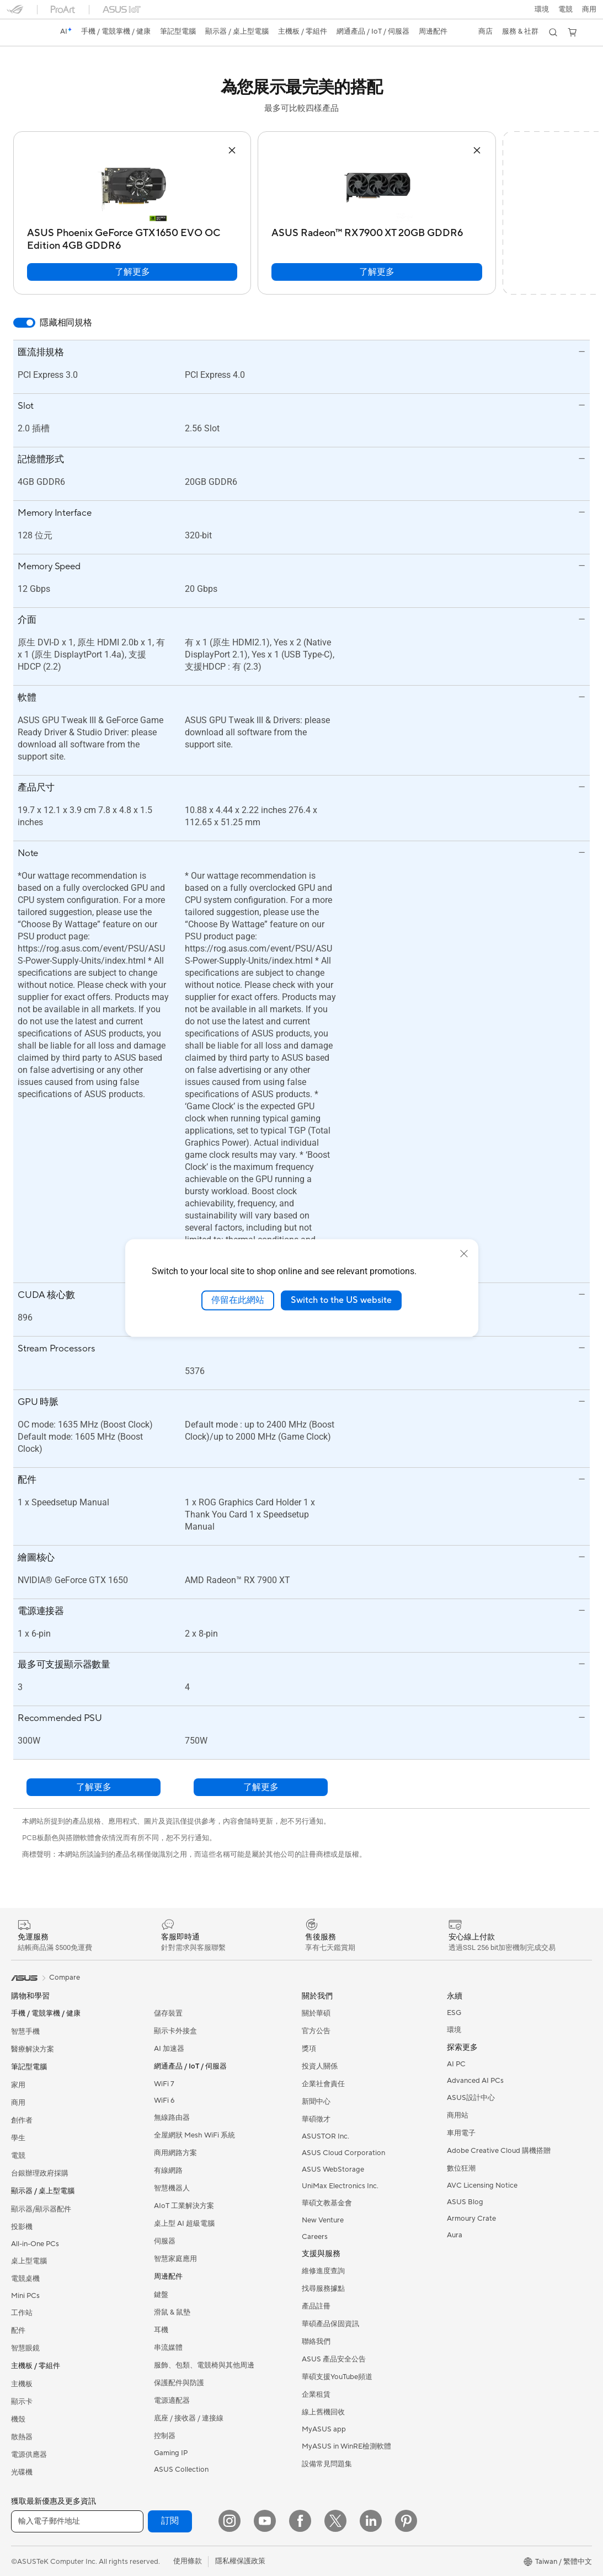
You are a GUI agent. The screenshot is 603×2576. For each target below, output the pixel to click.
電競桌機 (25, 2278)
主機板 (22, 2384)
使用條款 (187, 2561)
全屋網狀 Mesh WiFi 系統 (194, 2135)
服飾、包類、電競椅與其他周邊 (204, 2365)
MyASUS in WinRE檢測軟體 (346, 2446)
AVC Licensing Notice (482, 2185)
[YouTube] (265, 2521)
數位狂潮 (461, 2168)
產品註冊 (316, 2306)
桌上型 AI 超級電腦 (184, 2223)
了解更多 (132, 271)
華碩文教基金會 (327, 2203)
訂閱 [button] (170, 2520)
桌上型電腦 (29, 2261)
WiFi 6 (164, 2100)
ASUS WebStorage (333, 2169)
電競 (18, 2155)
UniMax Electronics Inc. (340, 2186)
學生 (18, 2138)
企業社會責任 (323, 2084)
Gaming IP (171, 2453)
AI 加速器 (169, 2048)
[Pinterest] (406, 2521)
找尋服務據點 (323, 2288)
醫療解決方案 (32, 2049)
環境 (540, 9)
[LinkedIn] (371, 2521)
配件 (18, 2330)
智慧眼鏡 (25, 2348)
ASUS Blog (465, 2202)
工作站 (22, 2312)
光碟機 (22, 2472)
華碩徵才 (316, 2119)
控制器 (164, 2435)
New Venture (323, 2220)
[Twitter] (335, 2521)
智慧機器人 (172, 2188)
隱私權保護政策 (240, 2561)
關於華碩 (316, 2013)
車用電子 (461, 2133)
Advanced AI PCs (475, 2080)
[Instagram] (229, 2521)
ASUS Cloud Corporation (343, 2153)
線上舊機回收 (323, 2412)
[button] (565, 9)
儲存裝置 (168, 2013)
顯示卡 (22, 2401)
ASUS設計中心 (471, 2097)
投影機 (22, 2226)
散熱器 (22, 2437)
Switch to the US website (341, 1300)
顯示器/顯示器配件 (41, 2209)
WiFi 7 (164, 2084)
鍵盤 (161, 2294)
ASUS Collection (181, 2469)
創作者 (22, 2120)
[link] (25, 32)
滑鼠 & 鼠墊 (172, 2312)
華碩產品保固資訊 (330, 2324)
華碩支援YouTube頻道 (337, 2376)
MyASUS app (324, 2429)
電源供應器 (29, 2454)
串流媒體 (168, 2347)
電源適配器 (172, 2400)
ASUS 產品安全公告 (334, 2359)
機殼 (18, 2419)
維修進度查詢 (323, 2271)
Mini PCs (25, 2295)
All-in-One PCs (35, 2244)
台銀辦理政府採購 (39, 2173)
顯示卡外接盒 (175, 2031)
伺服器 (164, 2241)
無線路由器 (172, 2117)
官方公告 (316, 2031)
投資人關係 (320, 2066)
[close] (464, 1253)
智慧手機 (25, 2031)
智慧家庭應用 (175, 2258)
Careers (315, 2236)
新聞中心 (316, 2101)
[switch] (24, 323)
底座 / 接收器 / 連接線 (188, 2418)
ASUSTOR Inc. (325, 2136)
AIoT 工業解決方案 (184, 2205)
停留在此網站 (237, 1300)
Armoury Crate (471, 2218)
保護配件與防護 (179, 2383)
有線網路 (168, 2170)
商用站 (457, 2115)
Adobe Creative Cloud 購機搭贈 (499, 2150)
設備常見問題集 (327, 2464)
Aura (454, 2235)
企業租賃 (316, 2394)
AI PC (456, 2064)
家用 (18, 2085)
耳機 (161, 2330)
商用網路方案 (175, 2153)
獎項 (309, 2048)
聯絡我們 (316, 2341)
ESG (454, 2012)
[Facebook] (300, 2521)
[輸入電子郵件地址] (77, 2521)
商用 (18, 2102)
